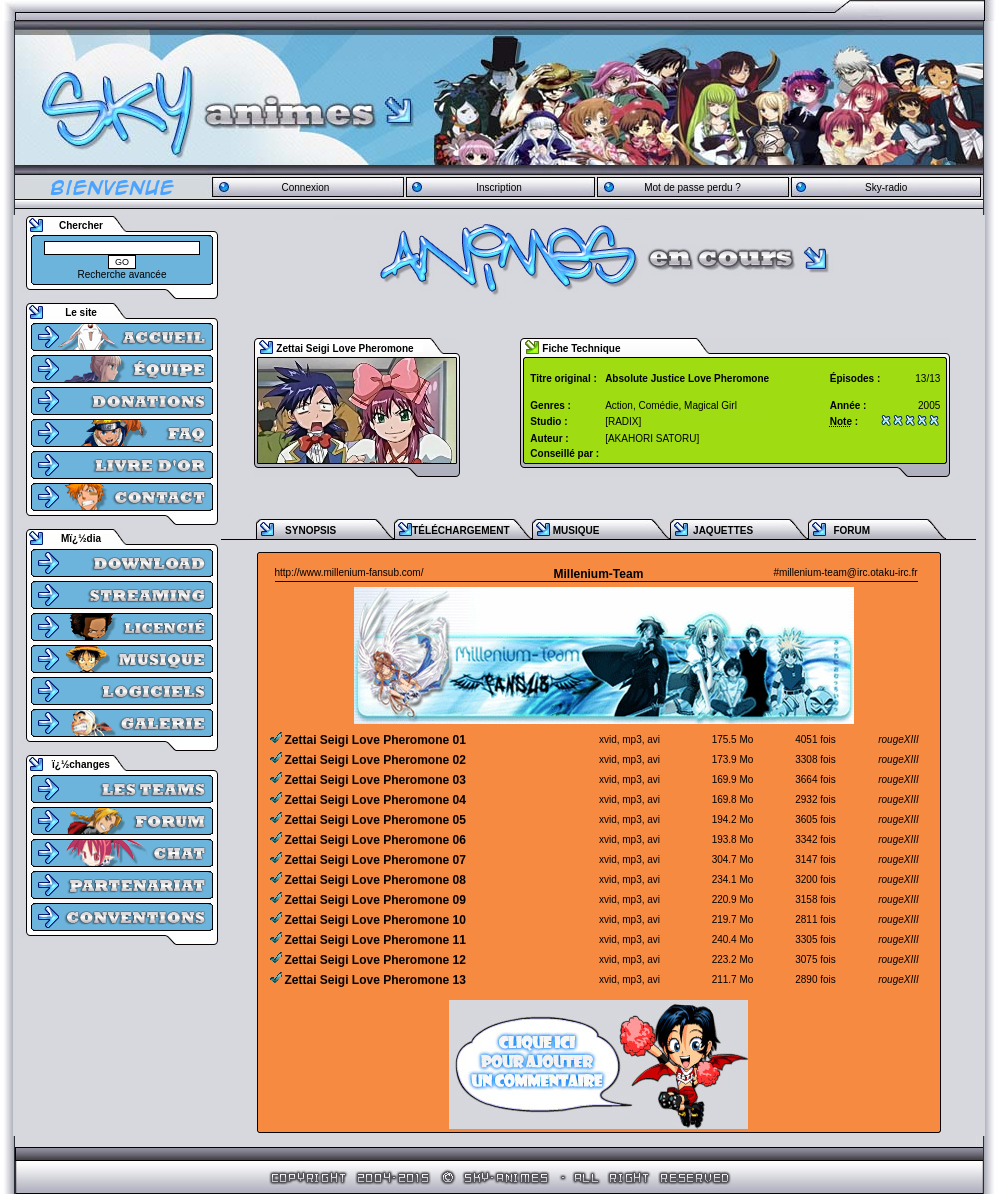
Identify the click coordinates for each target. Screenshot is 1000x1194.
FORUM (851, 530)
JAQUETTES (723, 530)
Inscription (499, 187)
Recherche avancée (122, 274)
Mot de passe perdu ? (692, 187)
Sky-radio (886, 187)
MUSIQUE (576, 530)
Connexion (305, 187)
